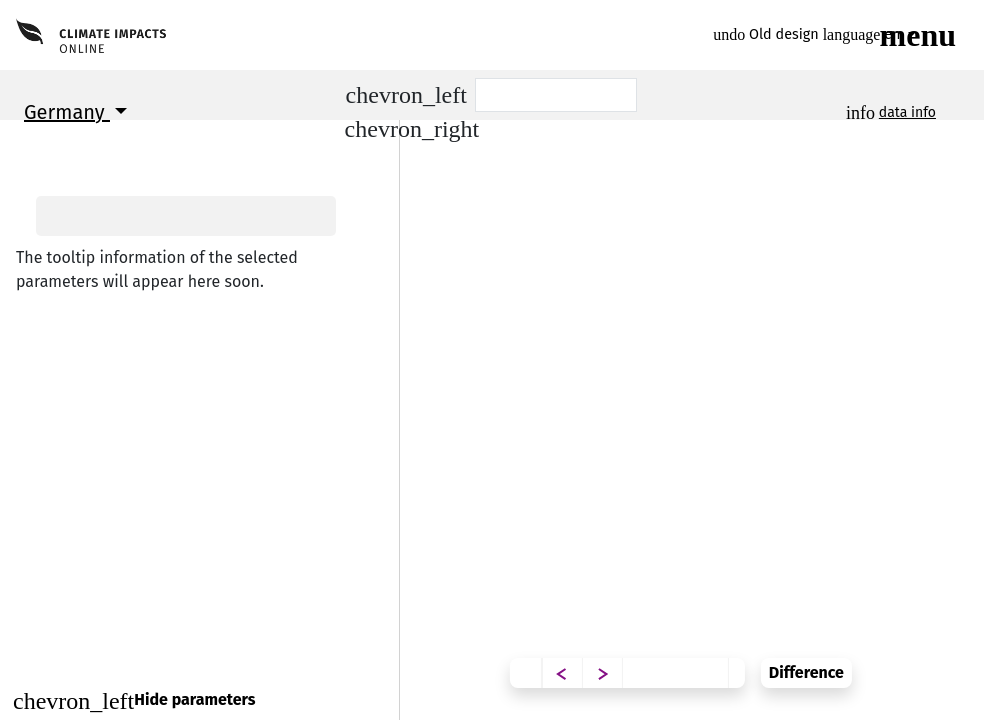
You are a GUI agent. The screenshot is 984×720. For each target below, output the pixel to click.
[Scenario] (556, 95)
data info (907, 112)
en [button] (864, 34)
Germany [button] (67, 112)
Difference (922, 657)
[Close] (199, 700)
